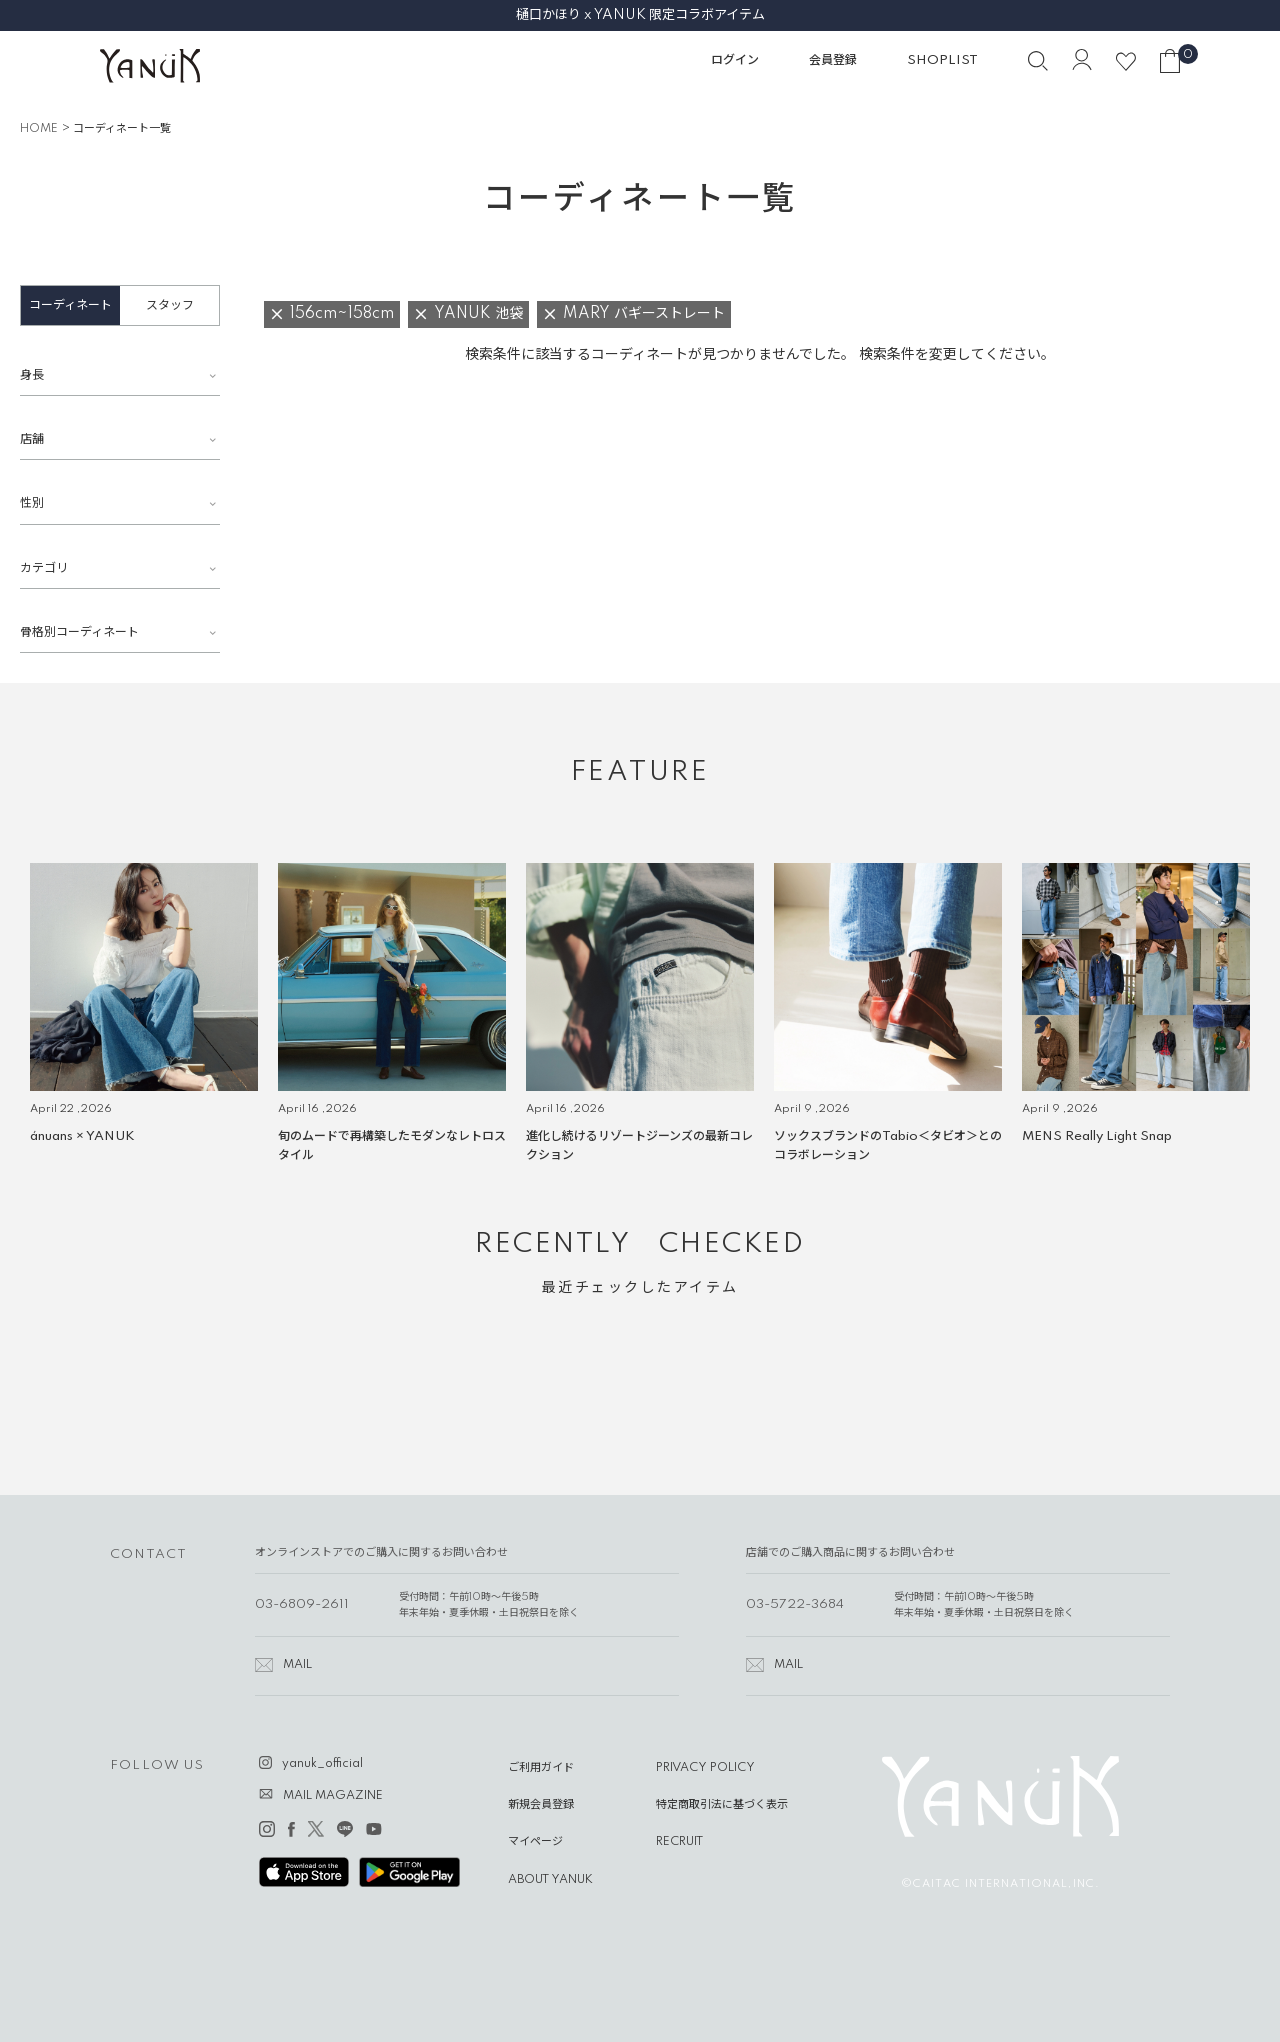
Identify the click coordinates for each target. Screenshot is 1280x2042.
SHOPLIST (942, 60)
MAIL (297, 1665)
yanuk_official (322, 1764)
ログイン (735, 60)
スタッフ (170, 305)
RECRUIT (679, 1842)
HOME (39, 129)
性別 (32, 503)
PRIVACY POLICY (705, 1768)
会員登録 (833, 60)
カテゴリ (44, 568)
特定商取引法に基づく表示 (722, 1805)
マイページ (535, 1842)
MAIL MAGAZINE (333, 1796)
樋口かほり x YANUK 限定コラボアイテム (640, 15)
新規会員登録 (541, 1805)
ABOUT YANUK (550, 1880)
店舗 (32, 439)
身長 (32, 375)
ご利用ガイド (541, 1768)
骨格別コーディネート (79, 632)
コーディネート (70, 305)
